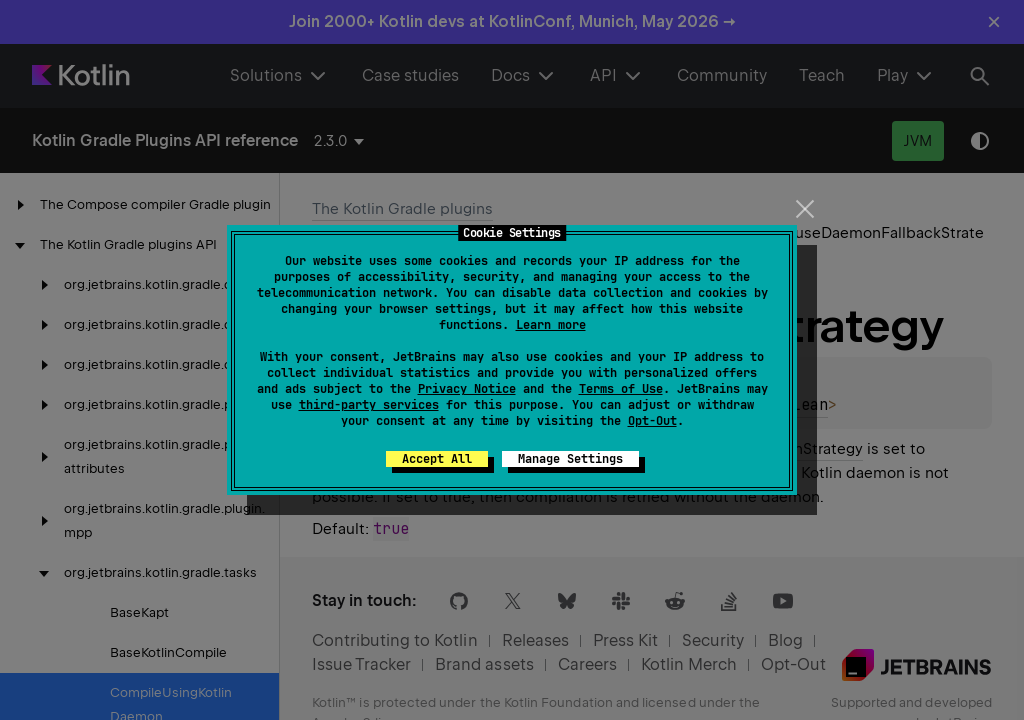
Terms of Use (621, 389)
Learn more (551, 325)
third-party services (369, 405)
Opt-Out (652, 421)
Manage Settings (570, 459)
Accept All (437, 459)
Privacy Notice (467, 389)
